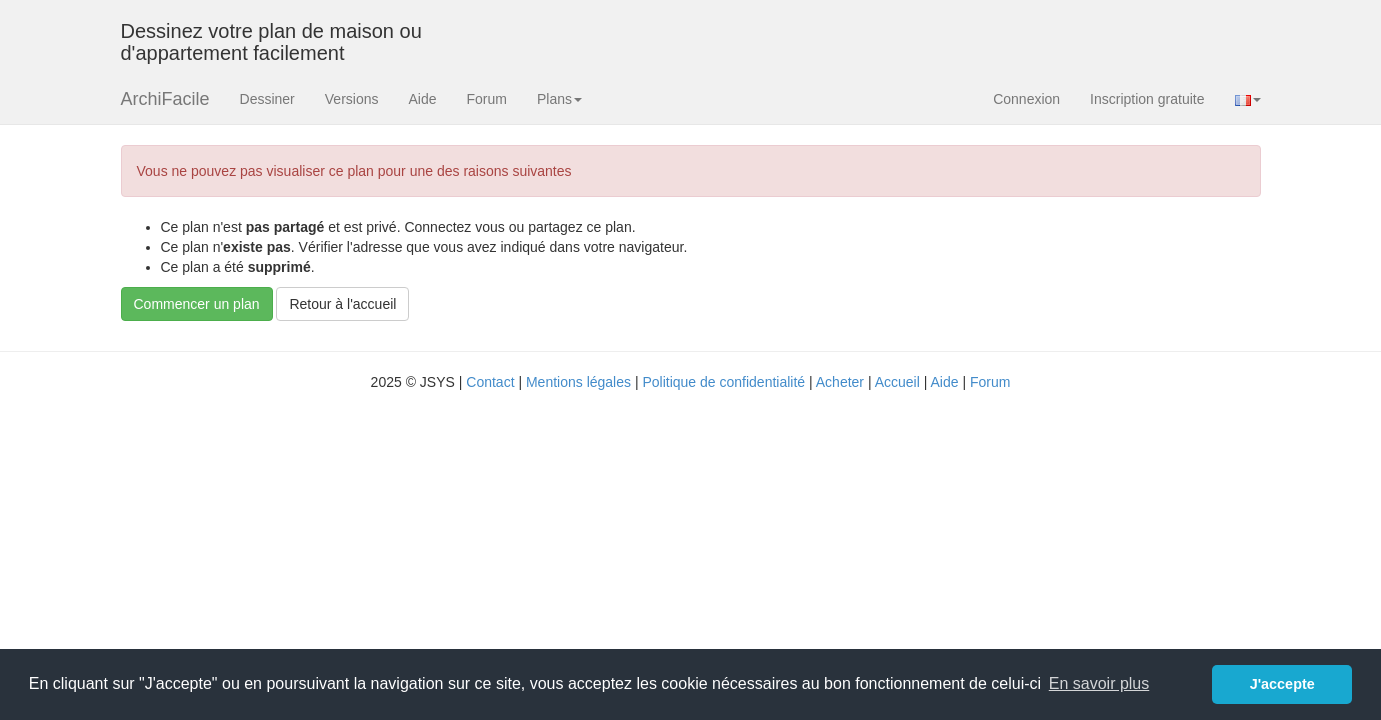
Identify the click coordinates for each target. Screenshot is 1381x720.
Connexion (1026, 99)
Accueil (897, 382)
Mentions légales (578, 382)
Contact (490, 382)
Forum (487, 99)
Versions (352, 99)
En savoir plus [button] (1099, 683)
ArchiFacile (165, 99)
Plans (559, 99)
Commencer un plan (197, 304)
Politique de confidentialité (723, 382)
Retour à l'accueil (342, 304)
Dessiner (267, 99)
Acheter (840, 382)
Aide (422, 99)
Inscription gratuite (1147, 99)
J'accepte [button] (1282, 684)
